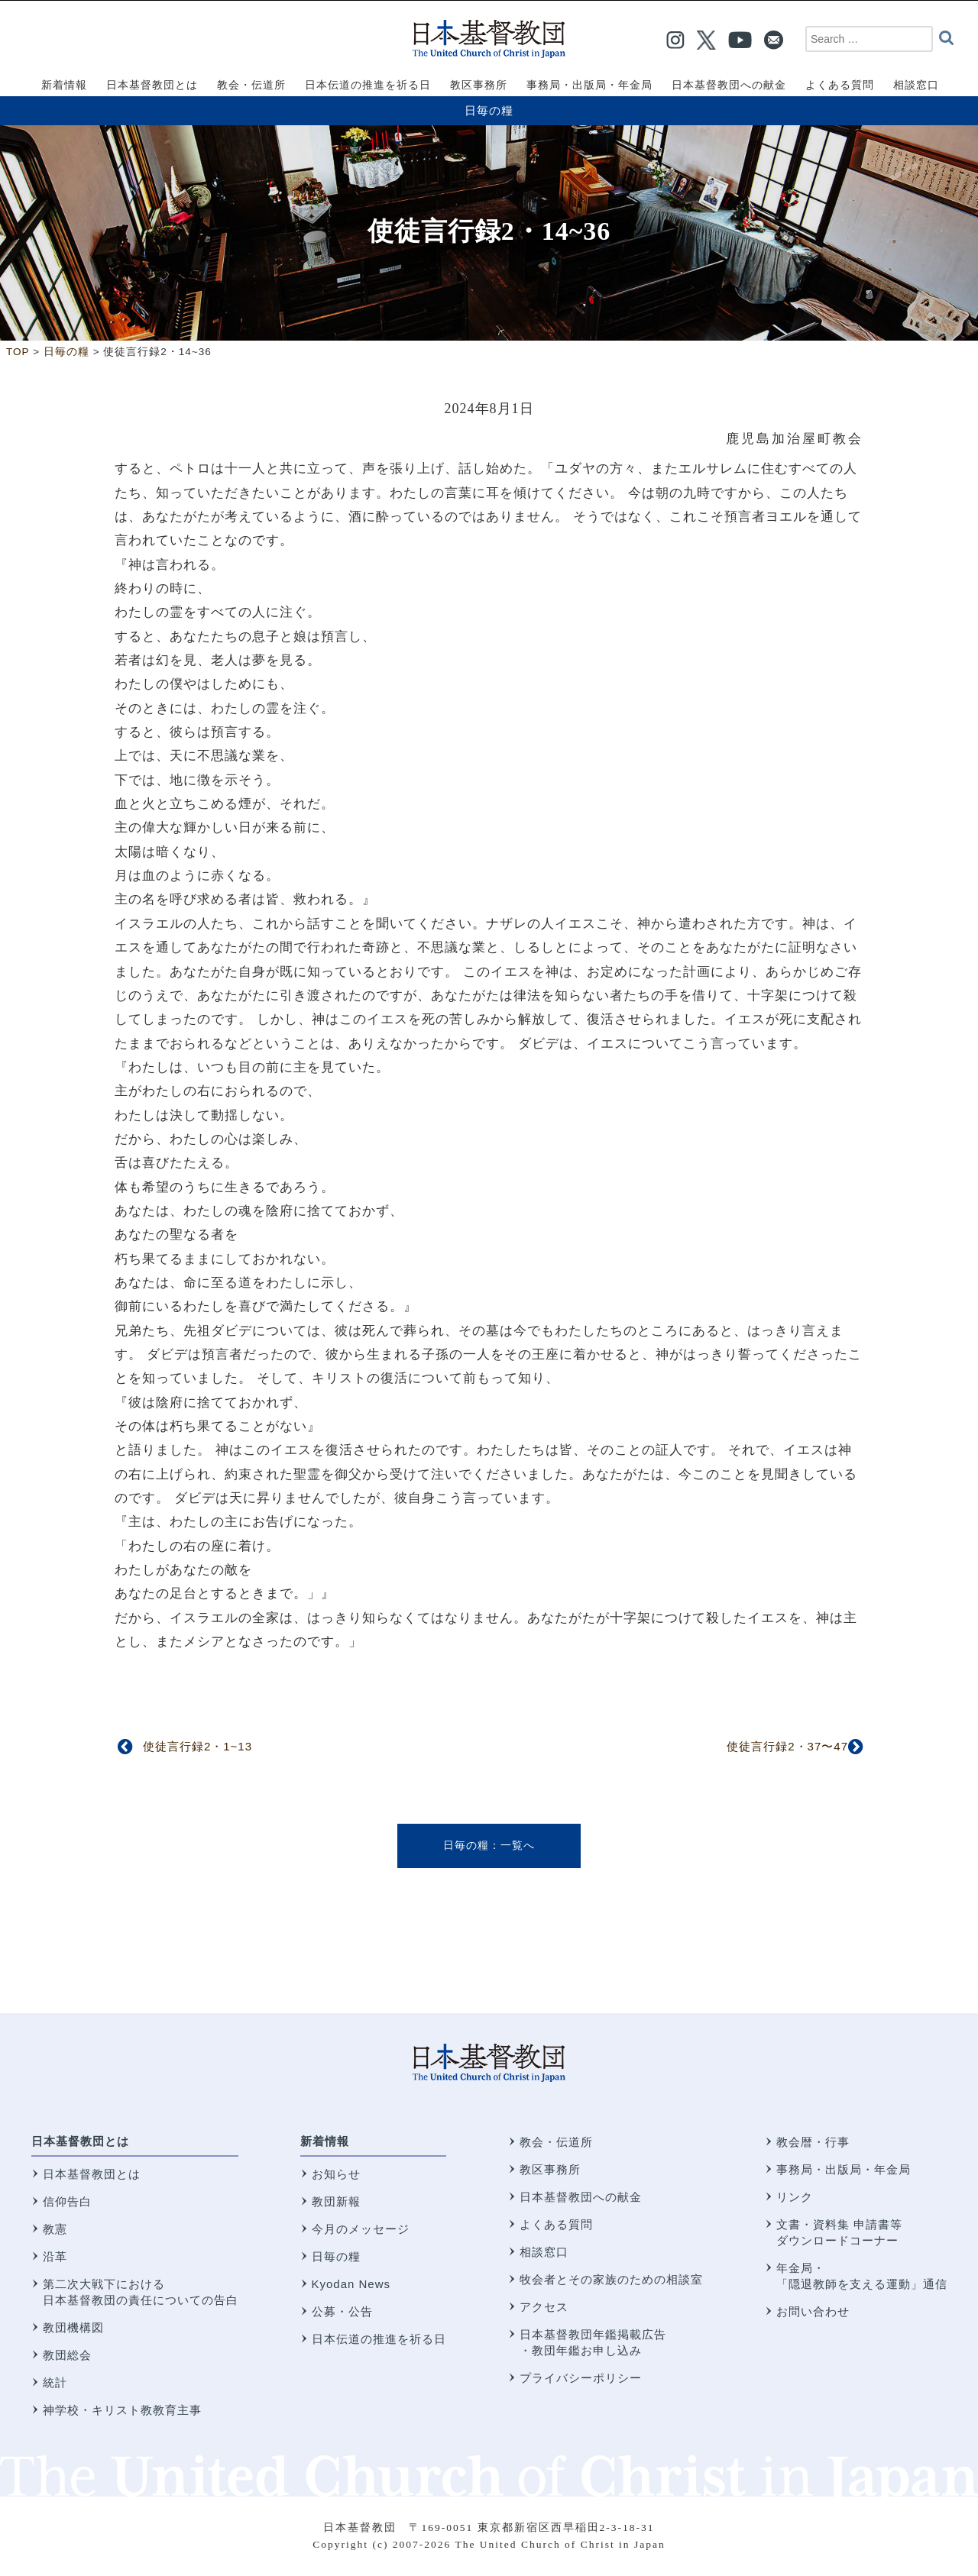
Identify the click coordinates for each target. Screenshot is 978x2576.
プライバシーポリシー (581, 2377)
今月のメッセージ (361, 2228)
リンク (794, 2196)
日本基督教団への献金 (581, 2196)
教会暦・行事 (813, 2141)
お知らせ (336, 2173)
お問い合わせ (813, 2311)
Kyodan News (351, 2283)
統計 (55, 2382)
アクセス (544, 2306)
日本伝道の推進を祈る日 (379, 2338)
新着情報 (324, 2141)
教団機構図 (73, 2327)
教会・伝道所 (556, 2141)
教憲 (55, 2228)
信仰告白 (67, 2201)
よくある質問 (556, 2224)
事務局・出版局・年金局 (843, 2169)
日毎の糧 (489, 110)
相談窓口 (544, 2251)
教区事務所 (550, 2169)
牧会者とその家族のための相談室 (611, 2279)
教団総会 (67, 2354)
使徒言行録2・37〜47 (787, 1746)
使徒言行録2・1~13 (197, 1746)
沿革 (55, 2256)
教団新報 (336, 2201)
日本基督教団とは (80, 2141)
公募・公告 (342, 2311)
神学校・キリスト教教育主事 (122, 2409)
